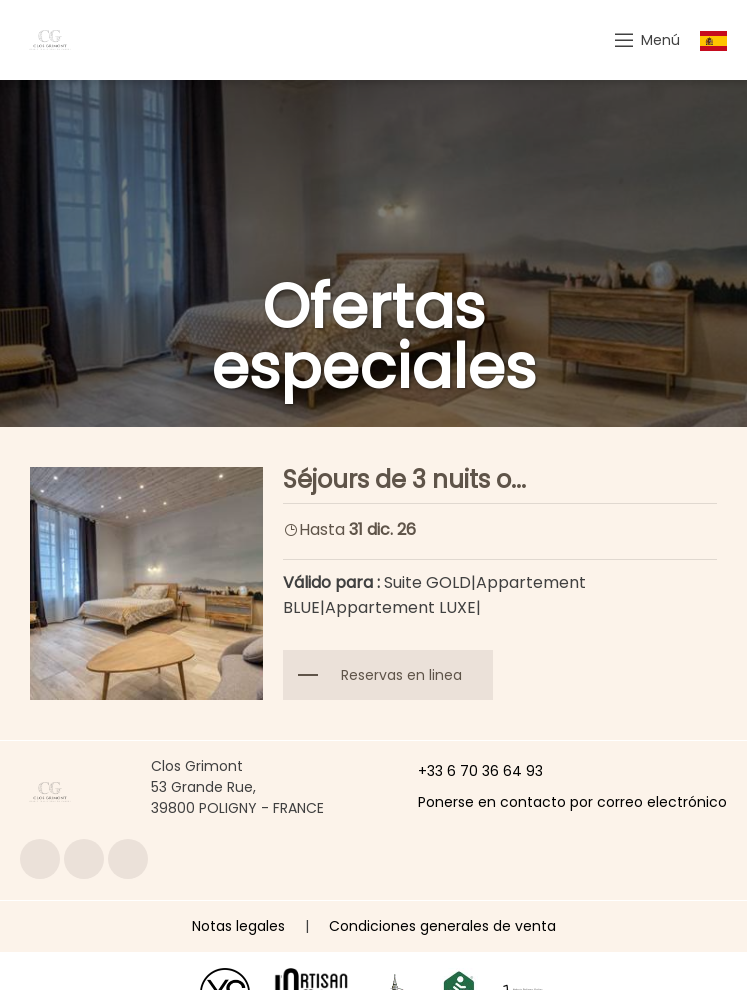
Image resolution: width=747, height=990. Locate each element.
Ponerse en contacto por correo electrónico (561, 802)
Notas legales (238, 926)
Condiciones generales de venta (442, 926)
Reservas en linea (401, 675)
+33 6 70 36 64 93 (469, 771)
